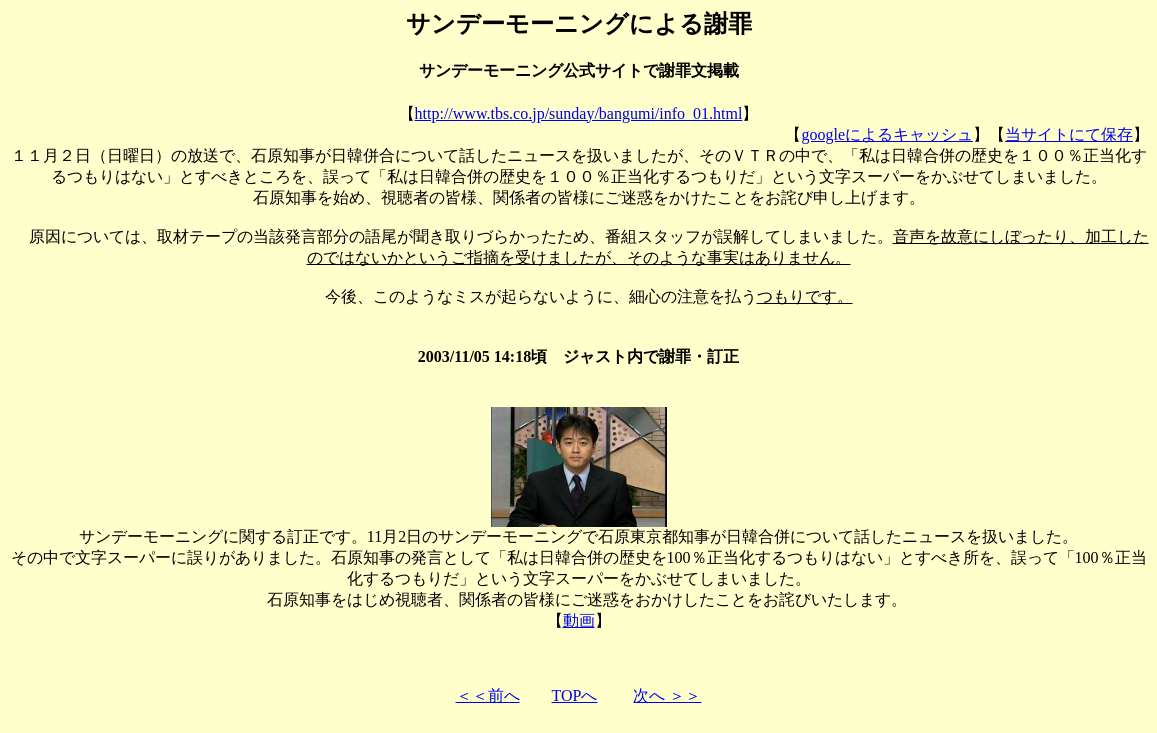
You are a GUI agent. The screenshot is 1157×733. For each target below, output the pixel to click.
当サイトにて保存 (1069, 134)
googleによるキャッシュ (887, 134)
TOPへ (575, 695)
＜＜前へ (488, 695)
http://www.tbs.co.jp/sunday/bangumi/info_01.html (579, 113)
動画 (579, 620)
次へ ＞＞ (667, 695)
